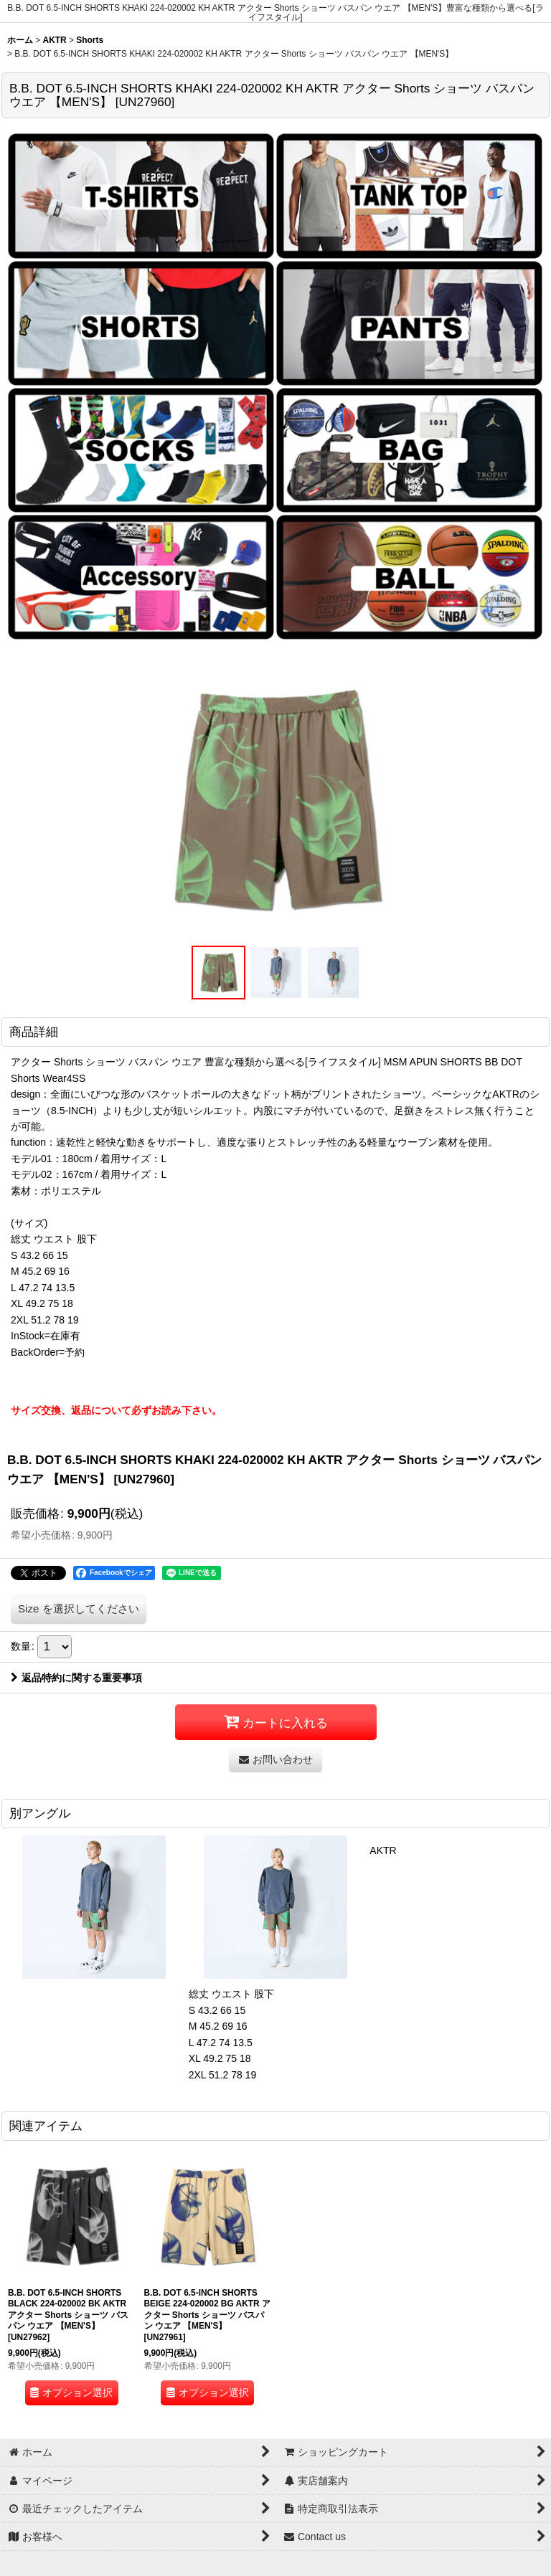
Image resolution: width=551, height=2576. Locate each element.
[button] (218, 972)
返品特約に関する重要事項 (76, 1677)
